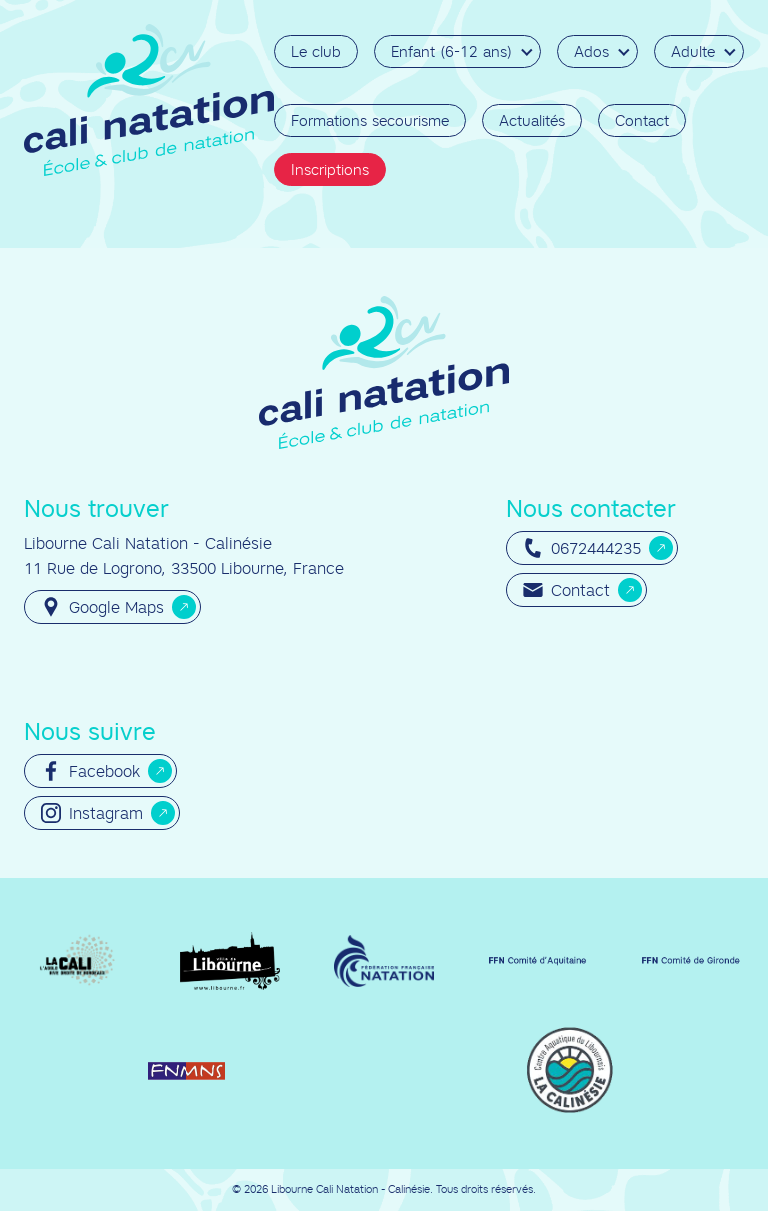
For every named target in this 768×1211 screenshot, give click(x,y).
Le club (316, 51)
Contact (642, 120)
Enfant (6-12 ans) (451, 51)
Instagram (92, 813)
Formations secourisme (370, 120)
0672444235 (582, 548)
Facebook (90, 771)
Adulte (693, 51)
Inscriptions (330, 169)
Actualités (532, 120)
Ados (591, 51)
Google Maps (102, 607)
